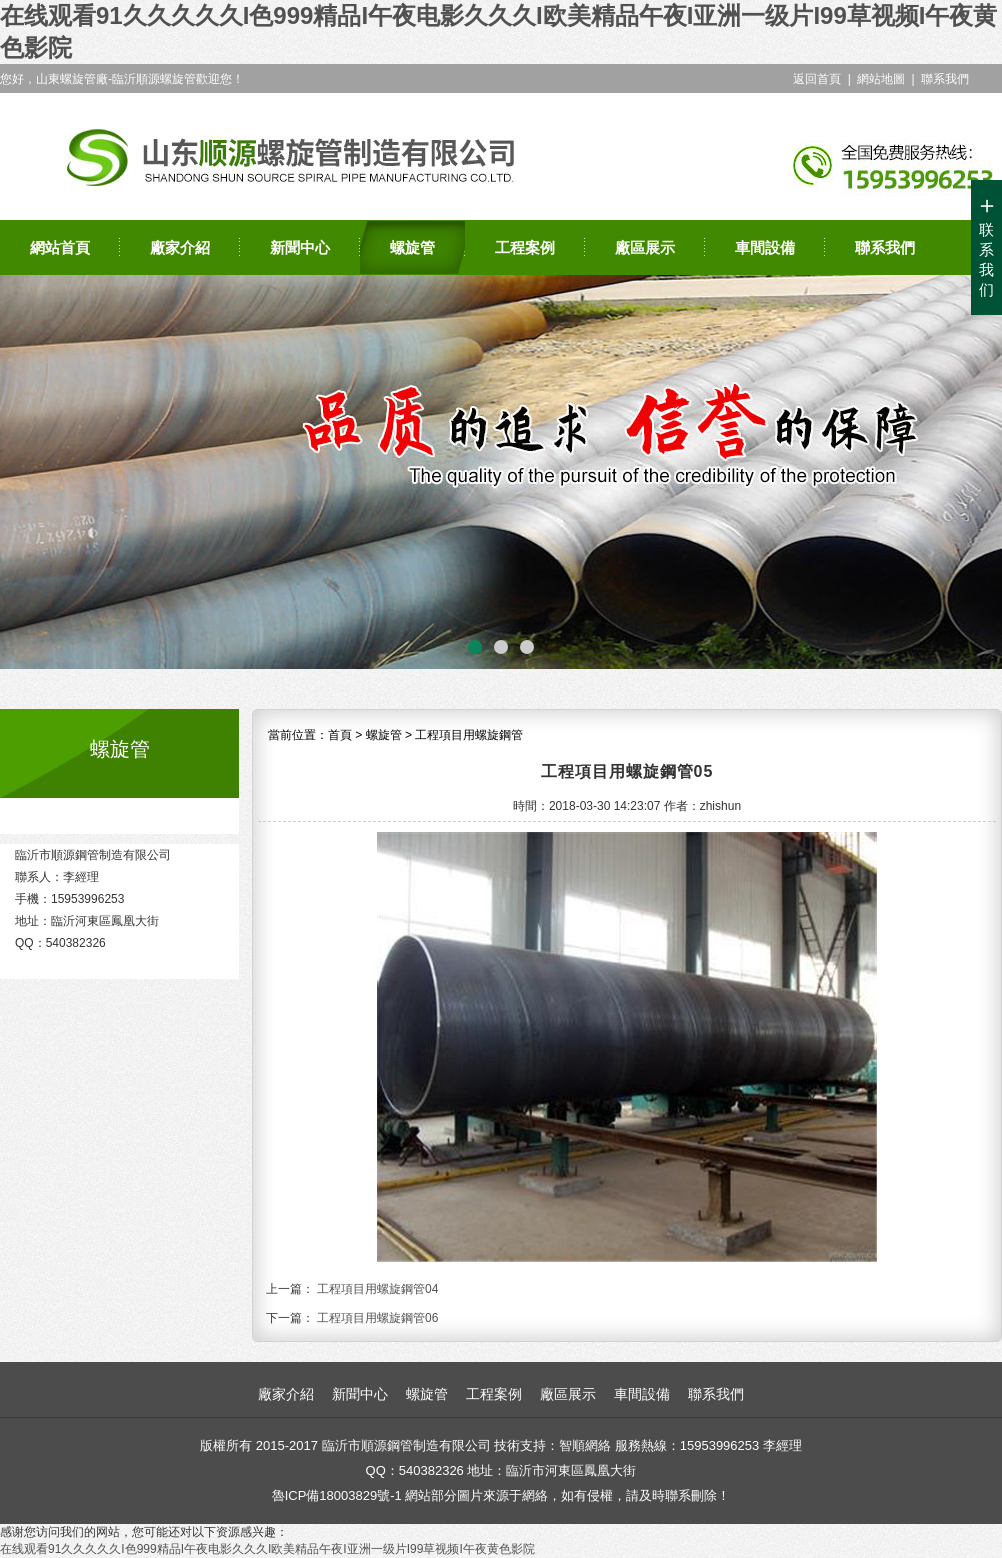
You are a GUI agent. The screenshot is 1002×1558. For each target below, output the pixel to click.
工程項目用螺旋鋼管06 (377, 1318)
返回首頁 (817, 79)
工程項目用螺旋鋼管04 (377, 1289)
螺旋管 (412, 247)
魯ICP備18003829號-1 (337, 1495)
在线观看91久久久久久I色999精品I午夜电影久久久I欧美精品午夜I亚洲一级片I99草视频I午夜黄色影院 (267, 1549)
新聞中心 (300, 247)
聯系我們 (945, 79)
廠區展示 (645, 247)
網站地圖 (881, 79)
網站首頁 (60, 247)
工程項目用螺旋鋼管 (469, 735)
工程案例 (525, 247)
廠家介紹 (180, 247)
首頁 (340, 735)
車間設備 (765, 247)
